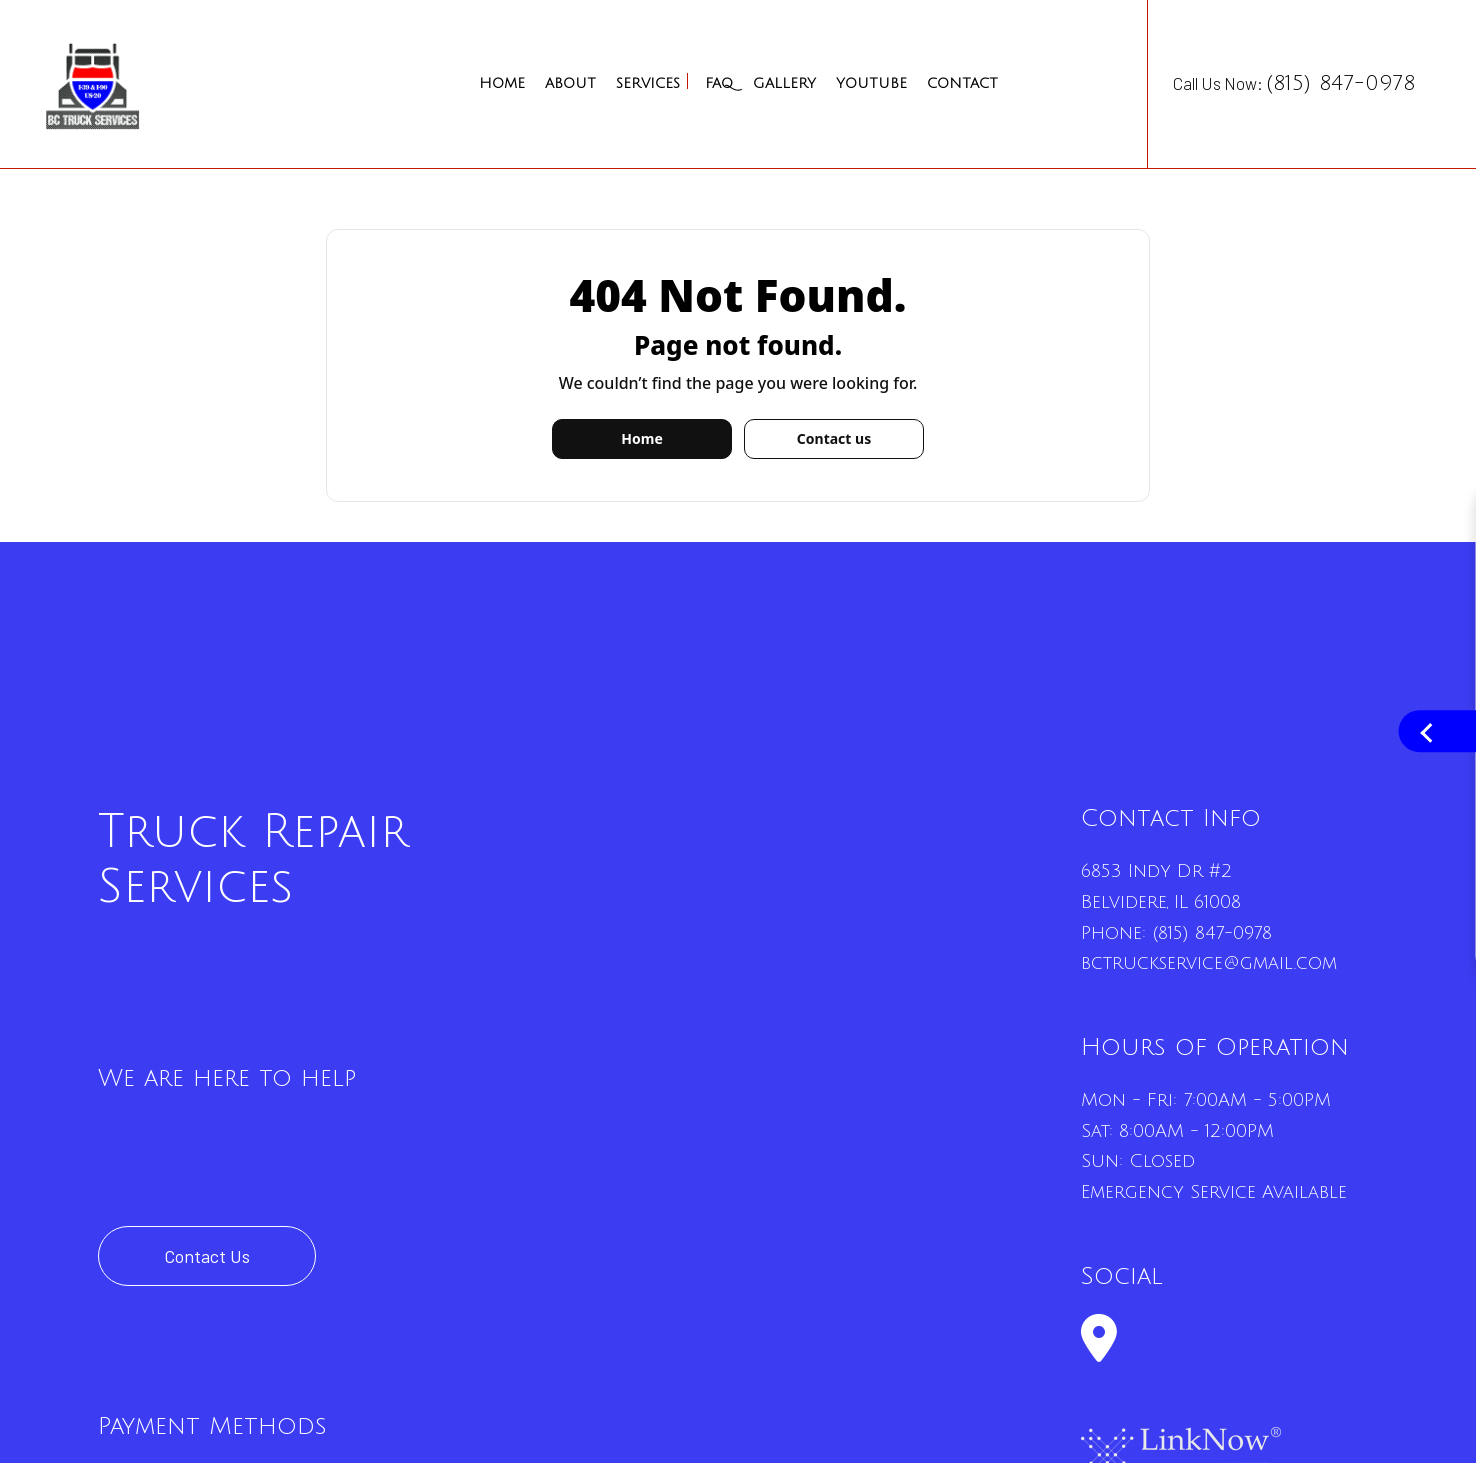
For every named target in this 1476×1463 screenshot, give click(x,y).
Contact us (834, 438)
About (570, 83)
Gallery (784, 83)
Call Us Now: (1294, 83)
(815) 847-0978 (1212, 933)
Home (502, 83)
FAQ (719, 83)
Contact (962, 83)
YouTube (871, 83)
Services (648, 83)
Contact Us (207, 1256)
